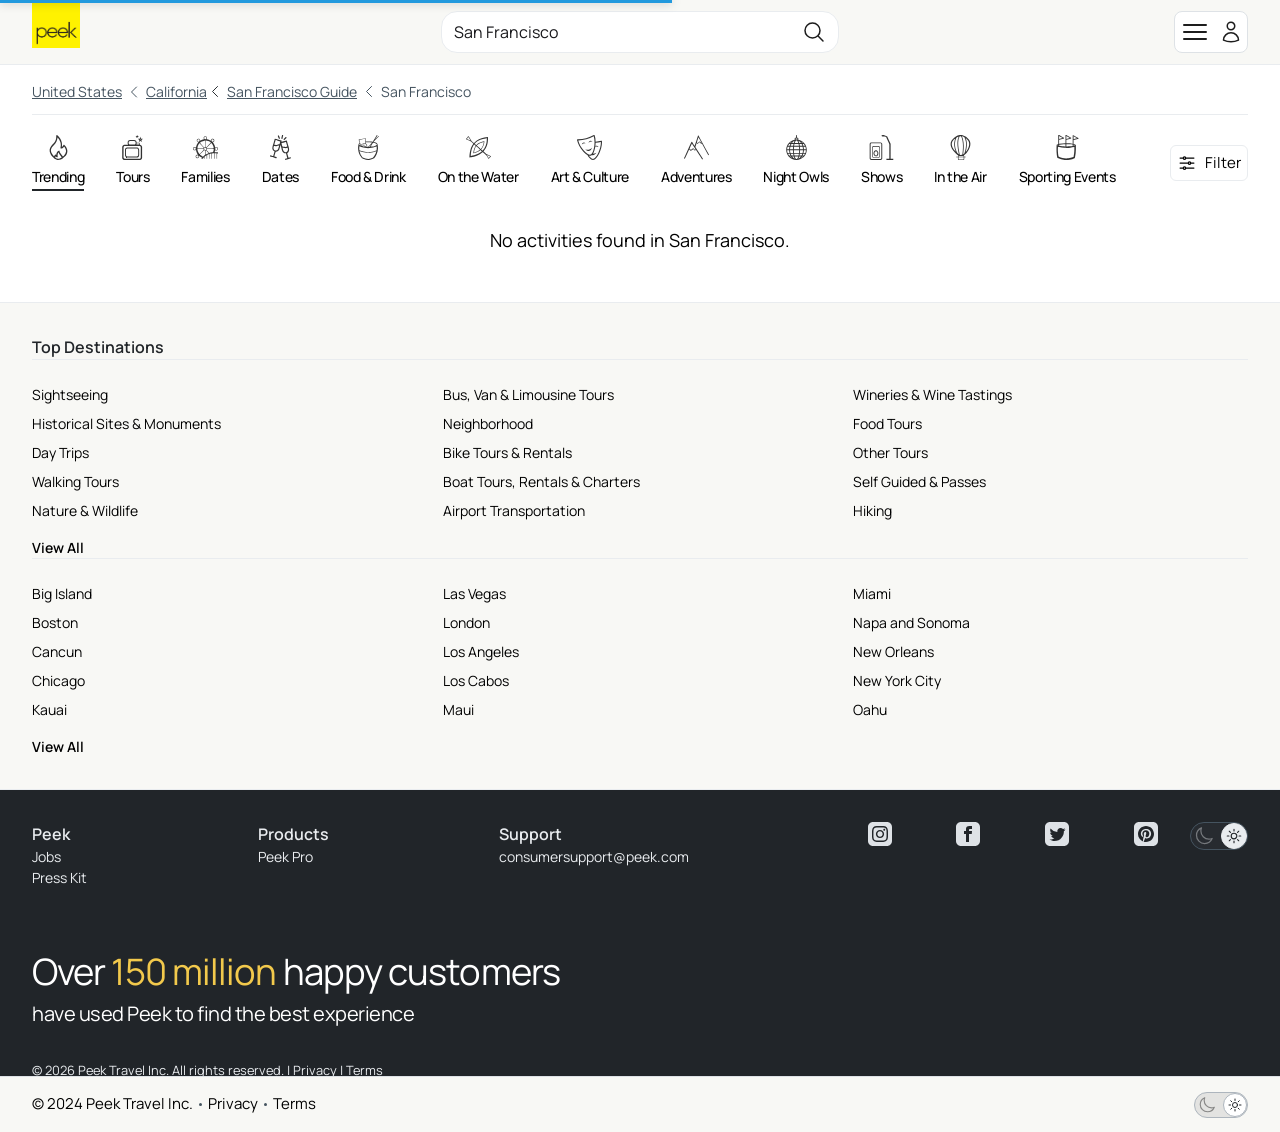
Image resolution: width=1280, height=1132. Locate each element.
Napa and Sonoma (911, 622)
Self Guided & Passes (919, 481)
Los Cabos (476, 680)
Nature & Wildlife (85, 510)
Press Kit (59, 877)
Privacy (233, 1103)
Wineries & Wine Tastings (932, 394)
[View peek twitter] (1057, 834)
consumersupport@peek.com (594, 856)
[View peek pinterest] (1146, 834)
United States (77, 91)
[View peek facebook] (968, 834)
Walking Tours (75, 481)
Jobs (46, 856)
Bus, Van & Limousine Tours (528, 394)
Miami (872, 593)
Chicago (58, 680)
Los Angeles (481, 651)
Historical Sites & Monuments (126, 423)
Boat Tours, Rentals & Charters (541, 481)
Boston (55, 622)
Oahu (870, 709)
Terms (294, 1103)
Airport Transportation (514, 510)
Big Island (62, 593)
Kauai (49, 709)
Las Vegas (474, 593)
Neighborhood (488, 423)
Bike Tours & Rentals (507, 452)
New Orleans (893, 651)
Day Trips (60, 452)
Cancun (57, 651)
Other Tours (890, 452)
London (466, 622)
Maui (458, 709)
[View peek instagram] (880, 834)
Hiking (872, 510)
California (176, 91)
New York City (897, 680)
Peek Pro (285, 856)
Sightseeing (70, 394)
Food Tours (887, 423)
